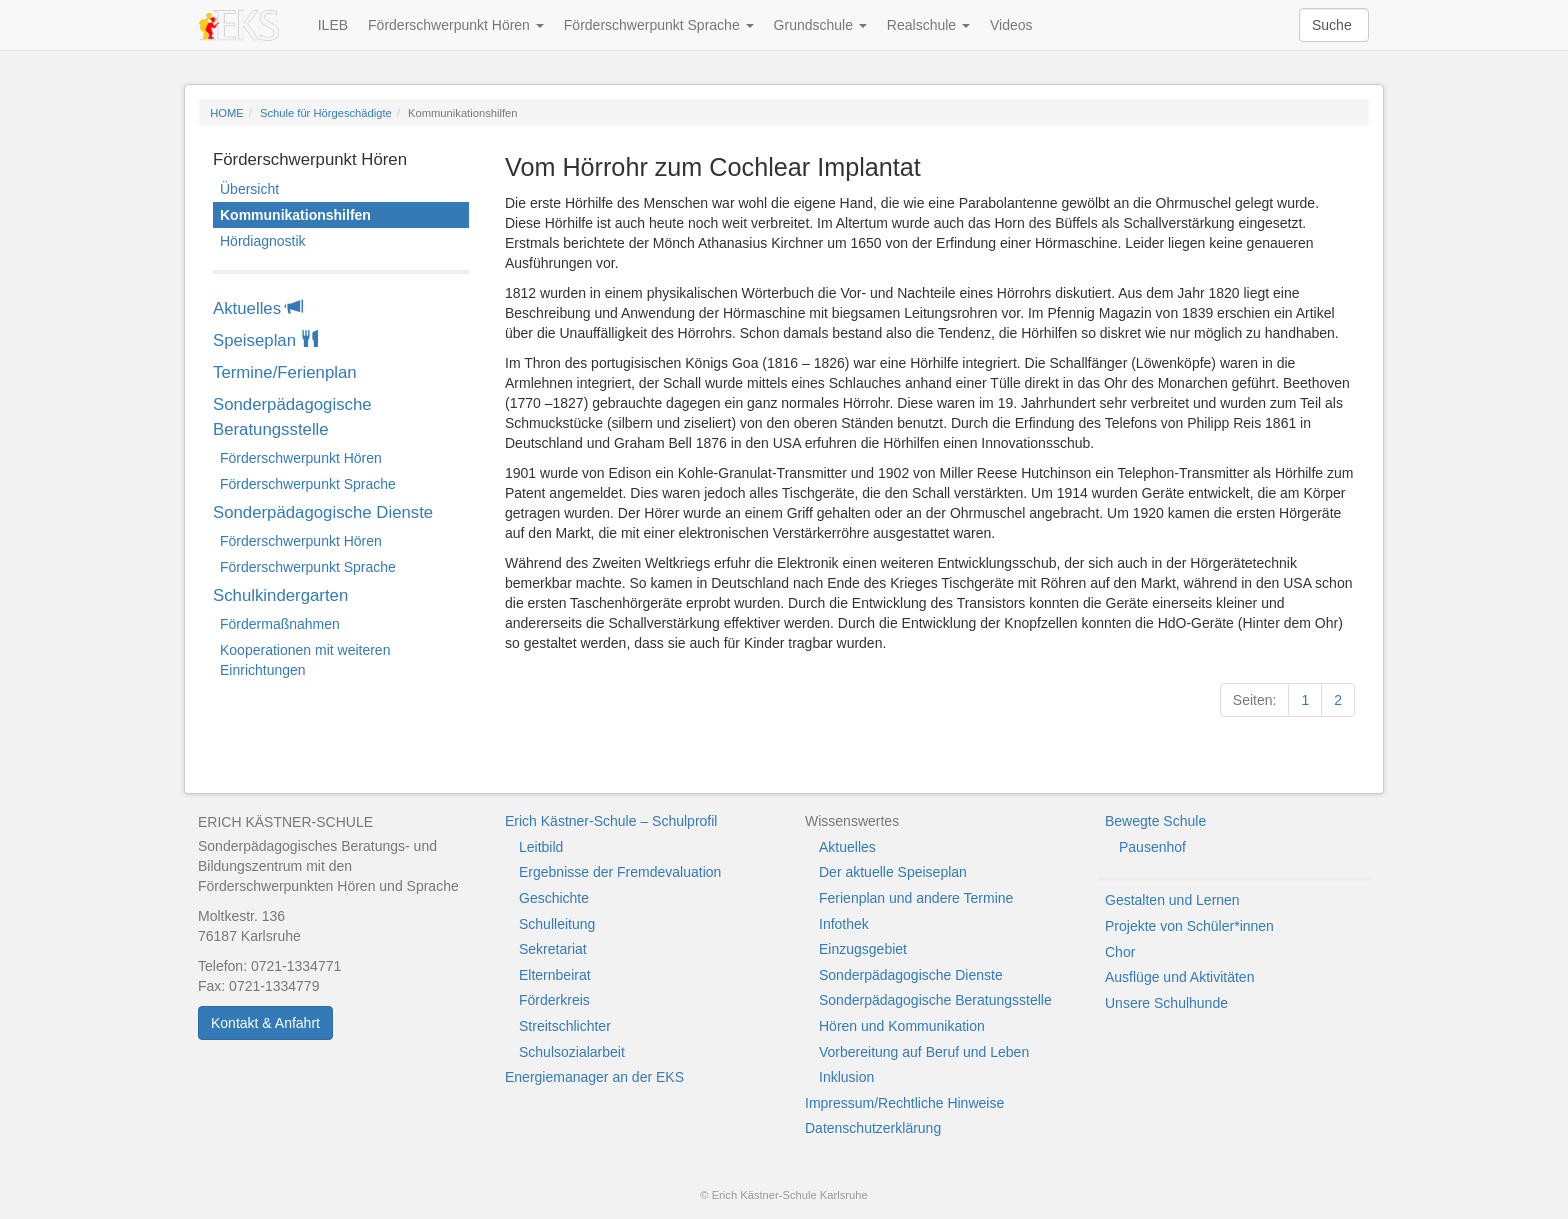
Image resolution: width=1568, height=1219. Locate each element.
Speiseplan (265, 340)
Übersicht (249, 189)
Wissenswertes (852, 821)
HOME (227, 113)
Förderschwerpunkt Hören (456, 25)
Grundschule (820, 25)
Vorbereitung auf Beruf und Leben (924, 1052)
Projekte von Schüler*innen (1189, 926)
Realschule (928, 25)
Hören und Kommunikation (902, 1026)
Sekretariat (553, 949)
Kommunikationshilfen (295, 215)
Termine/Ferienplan (285, 372)
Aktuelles (258, 308)
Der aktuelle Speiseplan (893, 872)
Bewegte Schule (1155, 821)
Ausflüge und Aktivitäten (1179, 977)
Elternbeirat (555, 975)
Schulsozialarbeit (572, 1052)
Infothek (844, 924)
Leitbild (541, 847)
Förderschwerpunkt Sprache (659, 25)
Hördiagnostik (263, 241)
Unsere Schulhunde (1166, 1003)
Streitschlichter (565, 1026)
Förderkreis (554, 1000)
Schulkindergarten (280, 595)
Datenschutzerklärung (873, 1128)
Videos (1011, 25)
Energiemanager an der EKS (594, 1077)
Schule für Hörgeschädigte (326, 113)
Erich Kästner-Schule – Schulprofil (611, 821)
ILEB (333, 25)
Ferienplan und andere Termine (916, 898)
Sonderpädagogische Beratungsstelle (292, 417)
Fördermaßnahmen (280, 624)
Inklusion (846, 1077)
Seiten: (1255, 700)
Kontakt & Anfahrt (265, 1023)
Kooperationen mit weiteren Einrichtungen (305, 660)
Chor (1120, 952)
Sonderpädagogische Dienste (323, 512)
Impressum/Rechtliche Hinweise (904, 1103)
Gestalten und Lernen (1172, 900)
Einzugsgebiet (863, 949)
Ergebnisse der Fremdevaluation (620, 872)
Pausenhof (1152, 847)
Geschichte (554, 898)
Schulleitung (557, 924)
